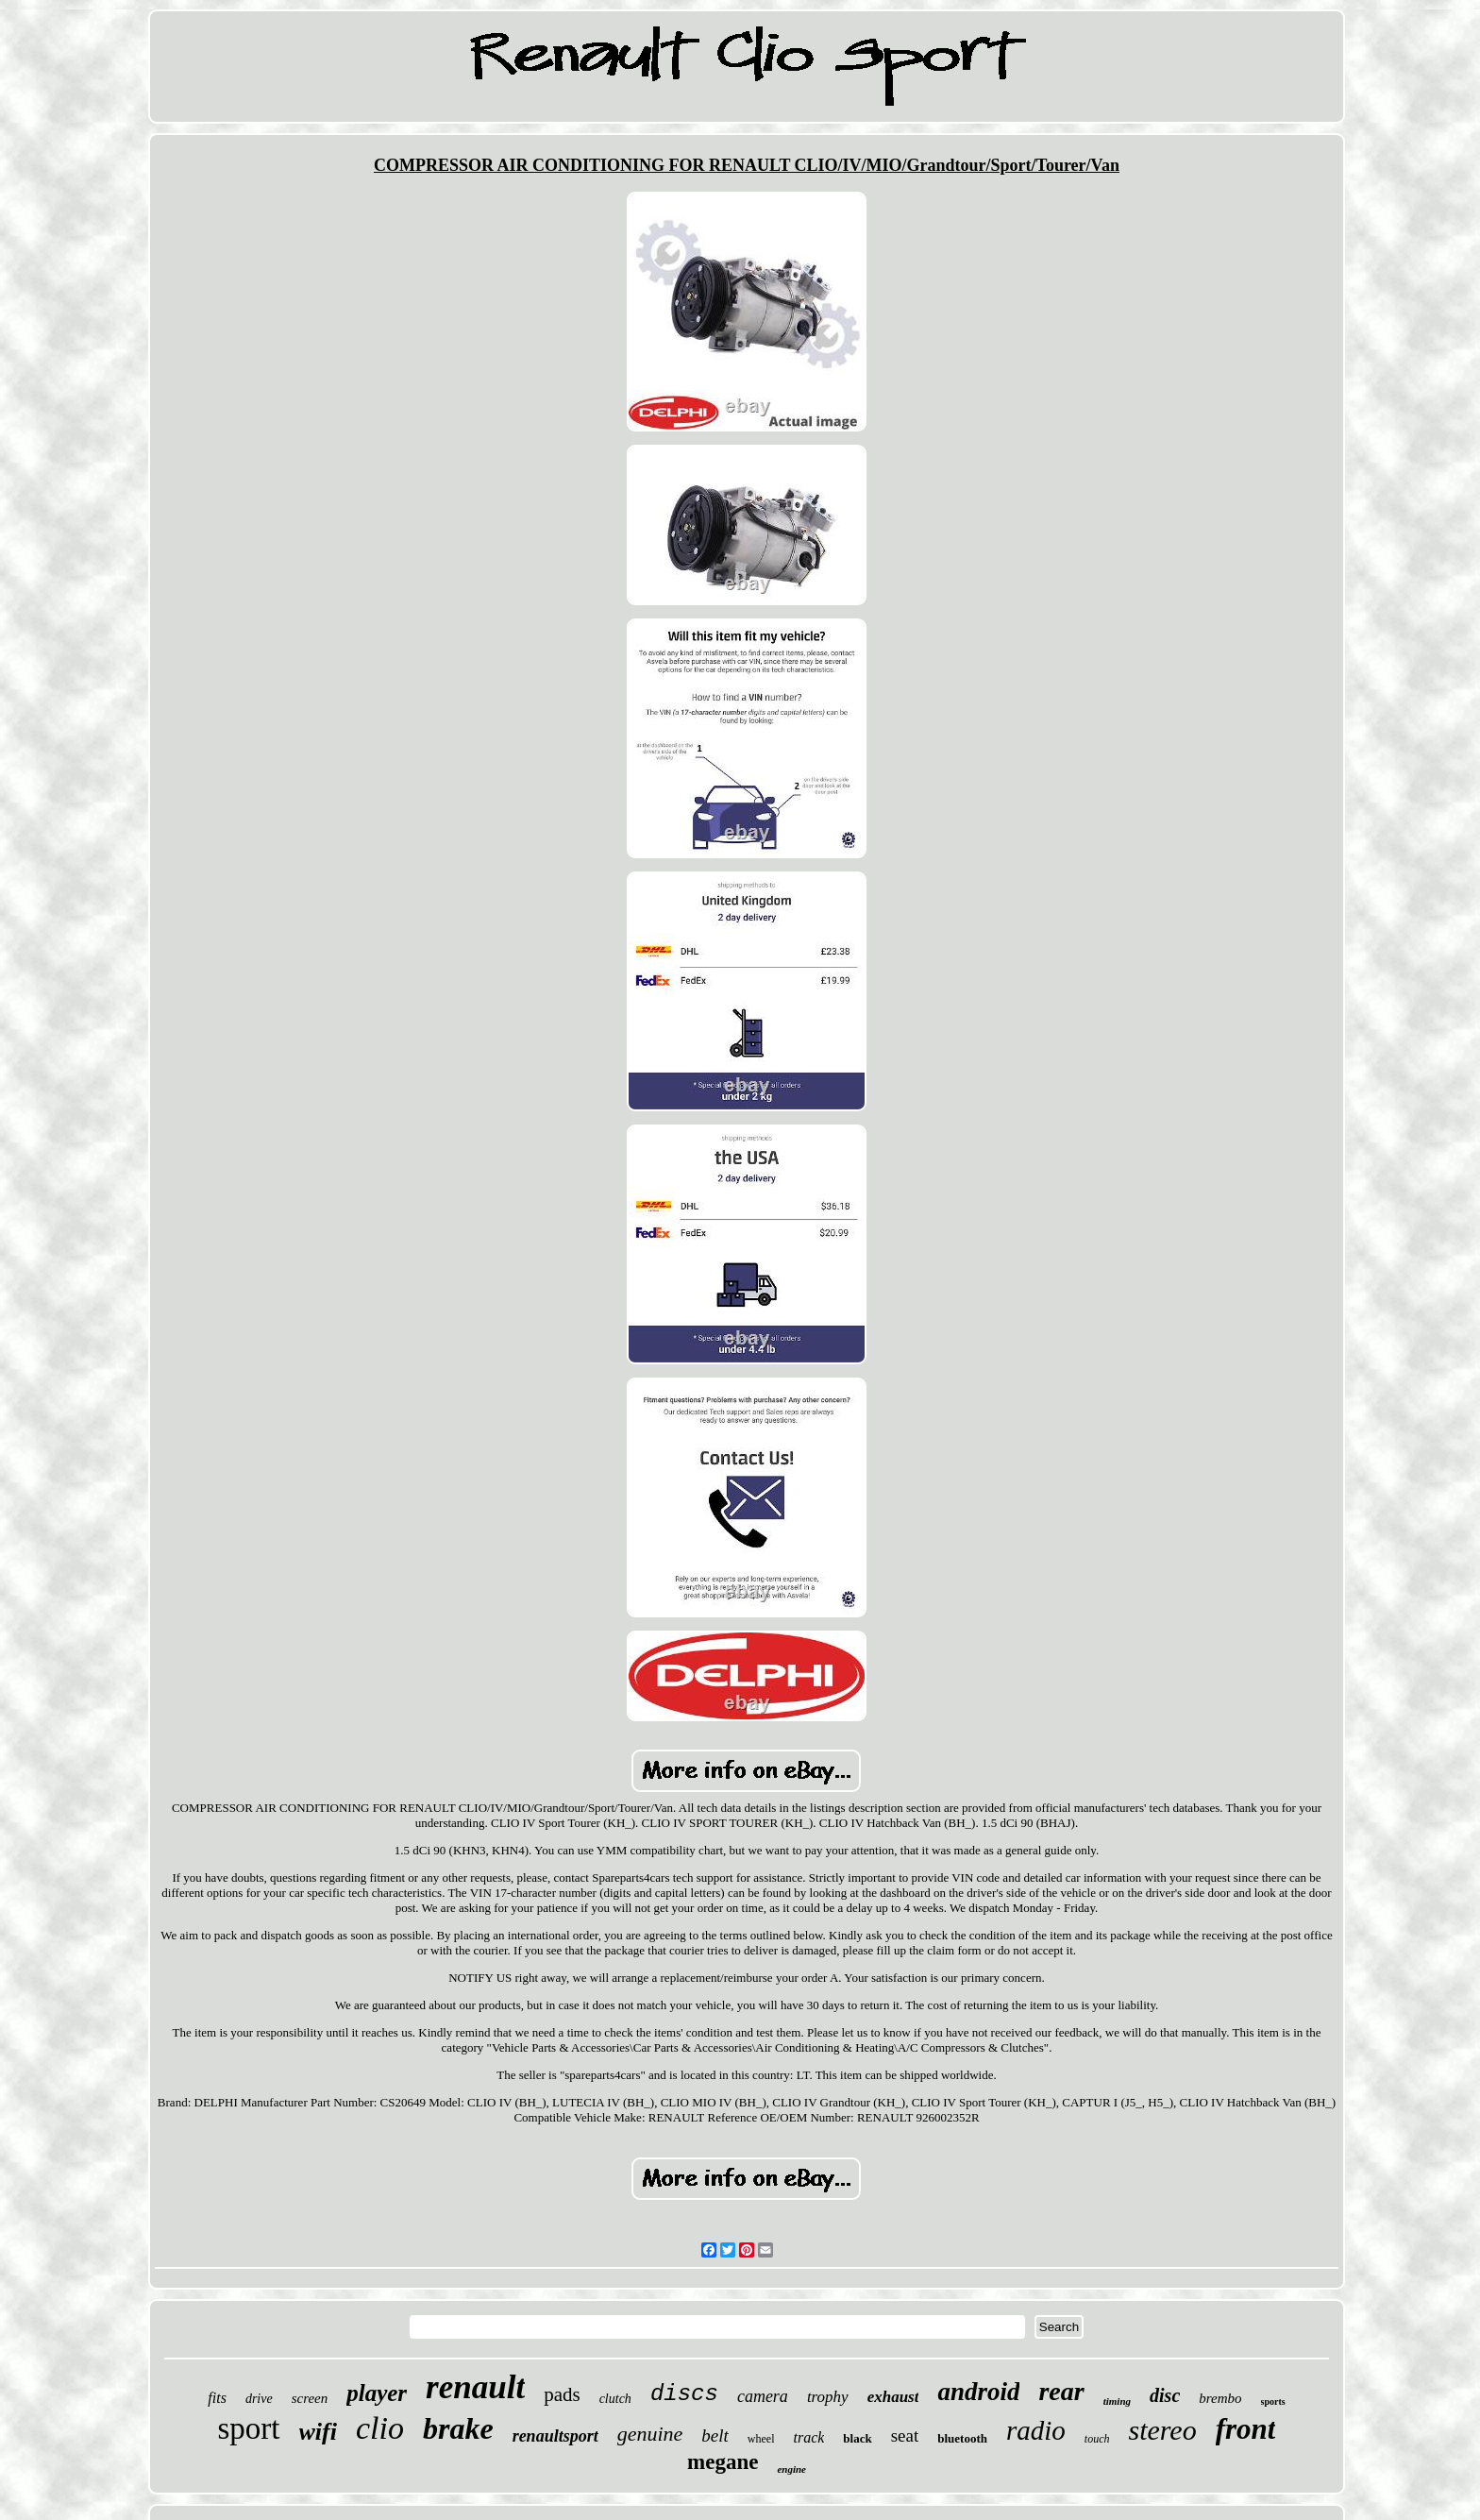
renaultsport (555, 2436)
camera (762, 2396)
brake (458, 2428)
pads (562, 2394)
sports (1273, 2401)
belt (715, 2435)
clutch (615, 2399)
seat (905, 2435)
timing (1117, 2401)
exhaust (893, 2397)
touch (1097, 2438)
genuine (650, 2433)
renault (475, 2387)
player (376, 2393)
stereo (1162, 2429)
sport (249, 2428)
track (808, 2437)
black (857, 2438)
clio (380, 2427)
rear (1061, 2391)
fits (217, 2398)
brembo (1220, 2398)
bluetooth (962, 2438)
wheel (761, 2438)
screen (310, 2398)
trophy (828, 2397)
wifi (318, 2431)
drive (259, 2399)
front (1246, 2428)
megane (722, 2462)
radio (1036, 2430)
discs (684, 2394)
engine (791, 2469)
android (978, 2391)
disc (1165, 2395)
